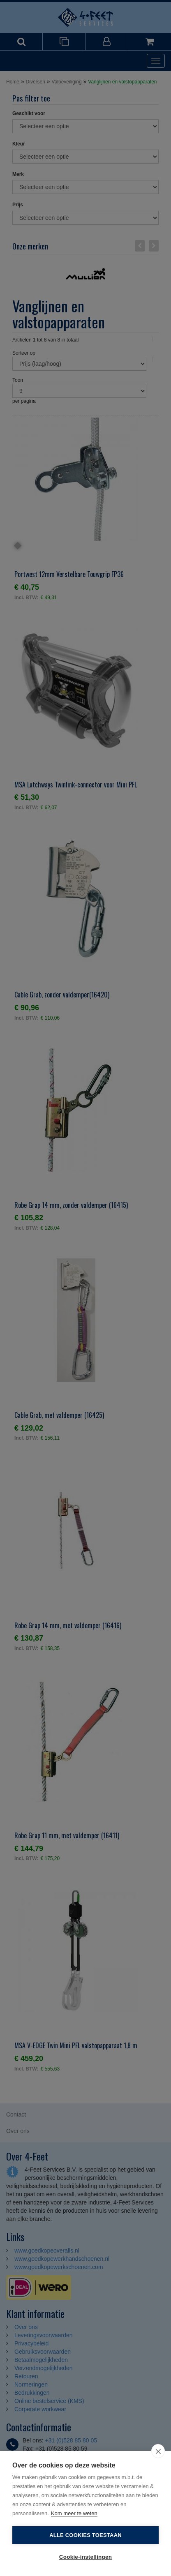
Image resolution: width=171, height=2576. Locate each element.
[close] (158, 2451)
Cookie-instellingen (85, 2557)
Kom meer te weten (74, 2513)
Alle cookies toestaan (85, 2535)
